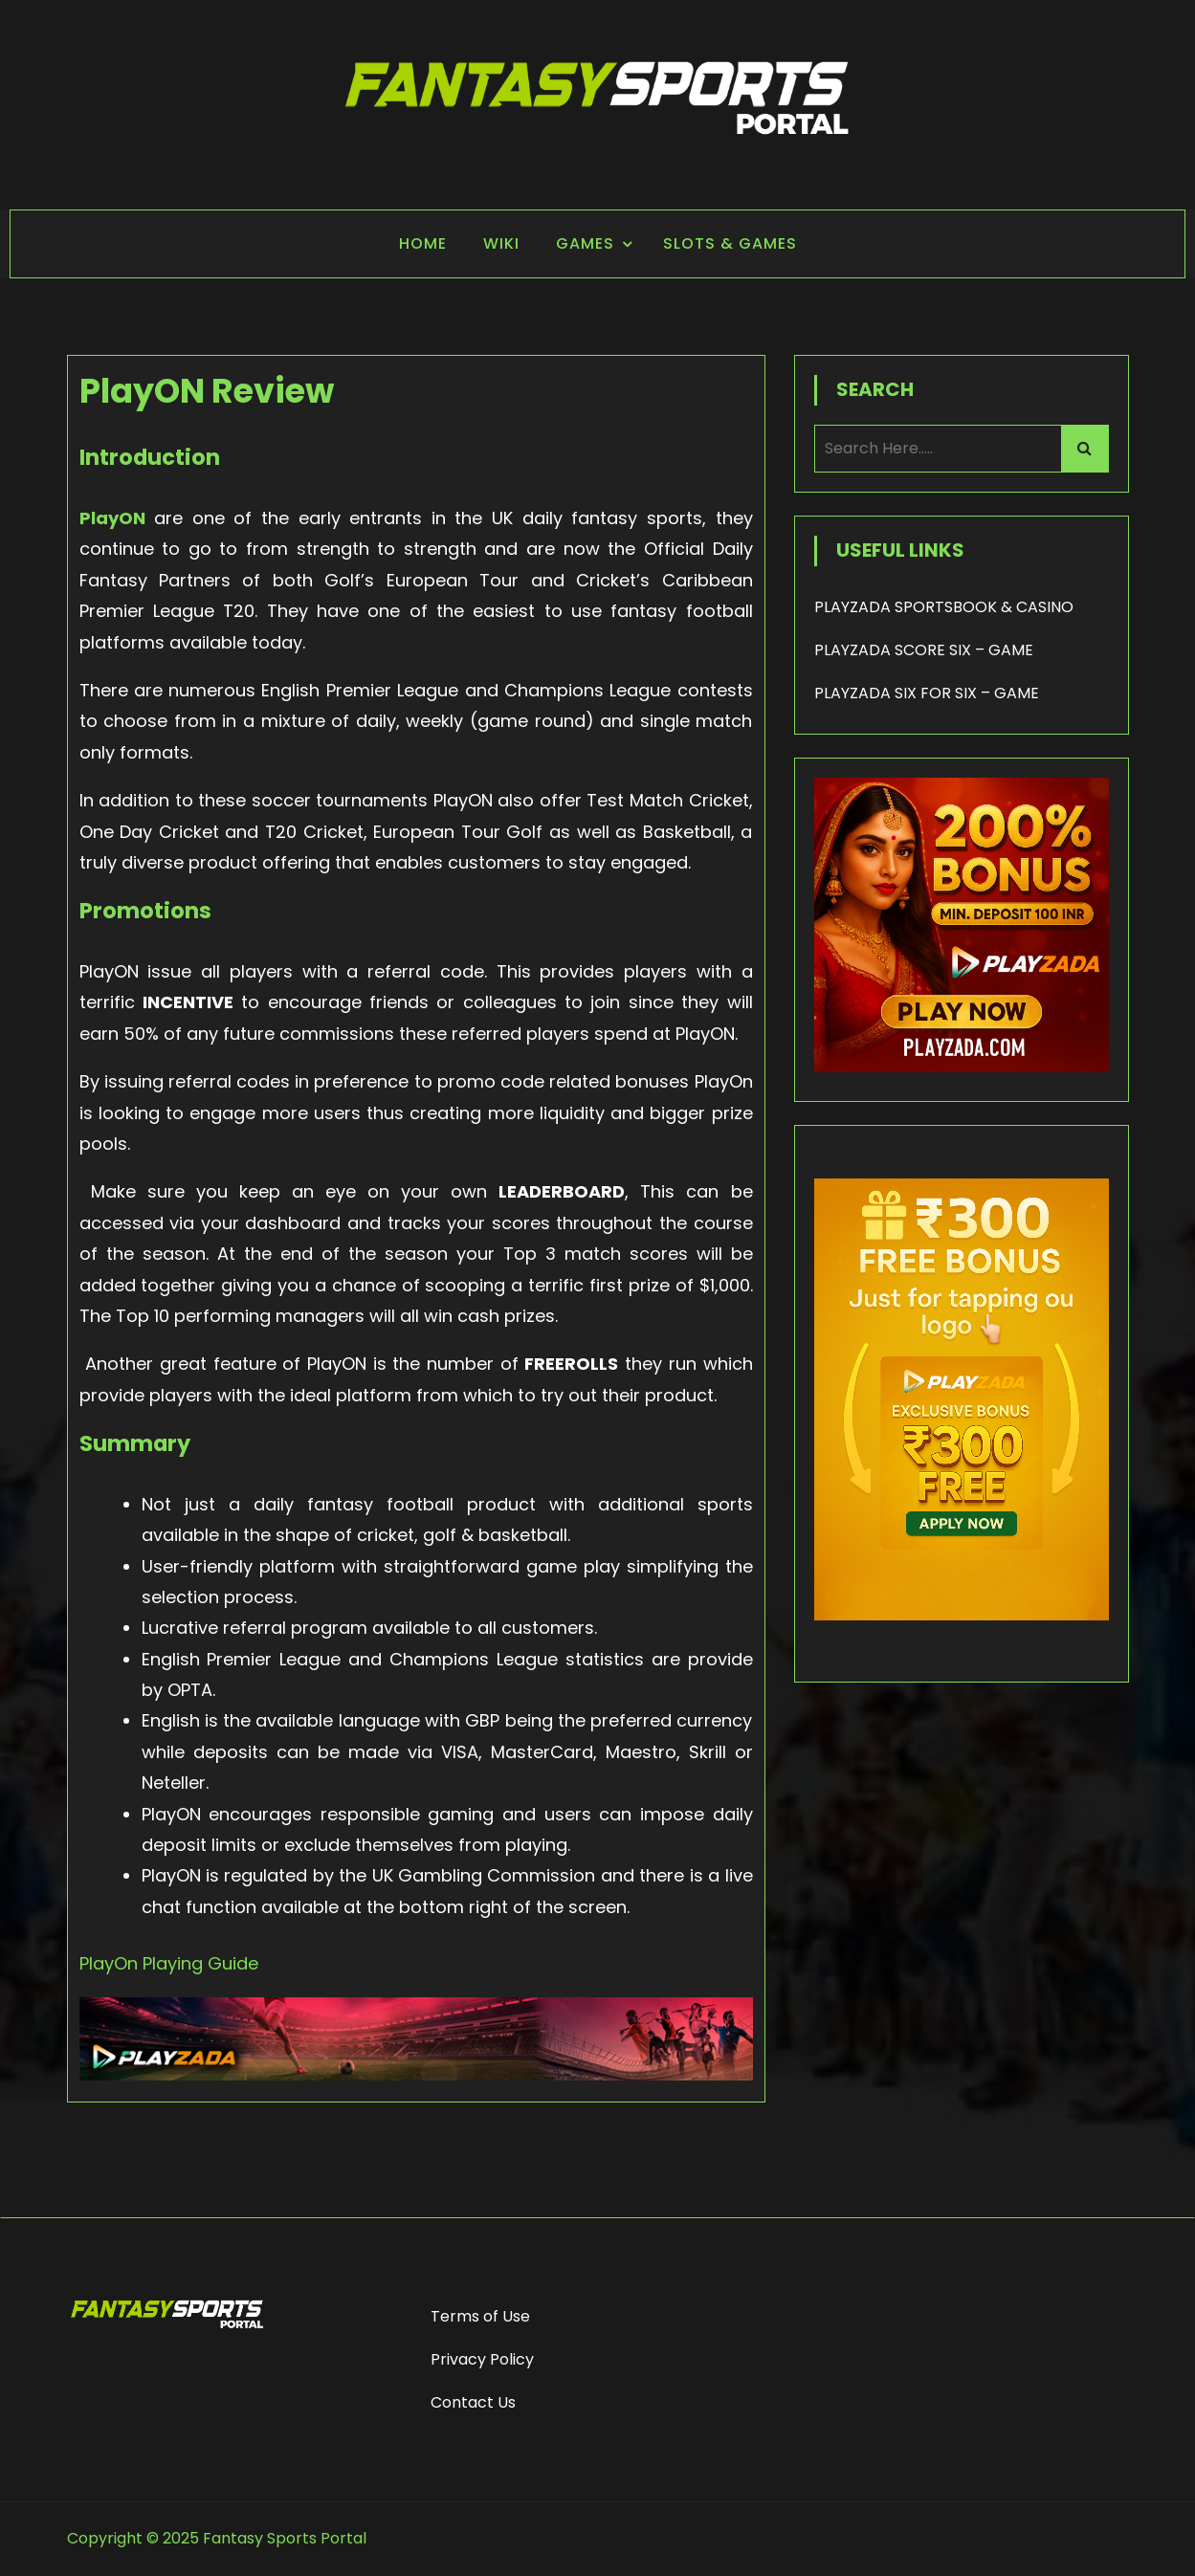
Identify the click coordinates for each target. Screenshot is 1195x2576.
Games (585, 243)
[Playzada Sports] (416, 2074)
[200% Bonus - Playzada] (961, 1067)
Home (423, 243)
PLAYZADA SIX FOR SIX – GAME (926, 693)
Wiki (501, 243)
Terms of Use (480, 2316)
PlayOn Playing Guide (168, 1963)
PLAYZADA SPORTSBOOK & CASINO (943, 607)
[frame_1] (961, 1649)
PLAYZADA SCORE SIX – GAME (923, 650)
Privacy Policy (482, 2359)
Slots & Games (730, 243)
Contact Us (473, 2402)
